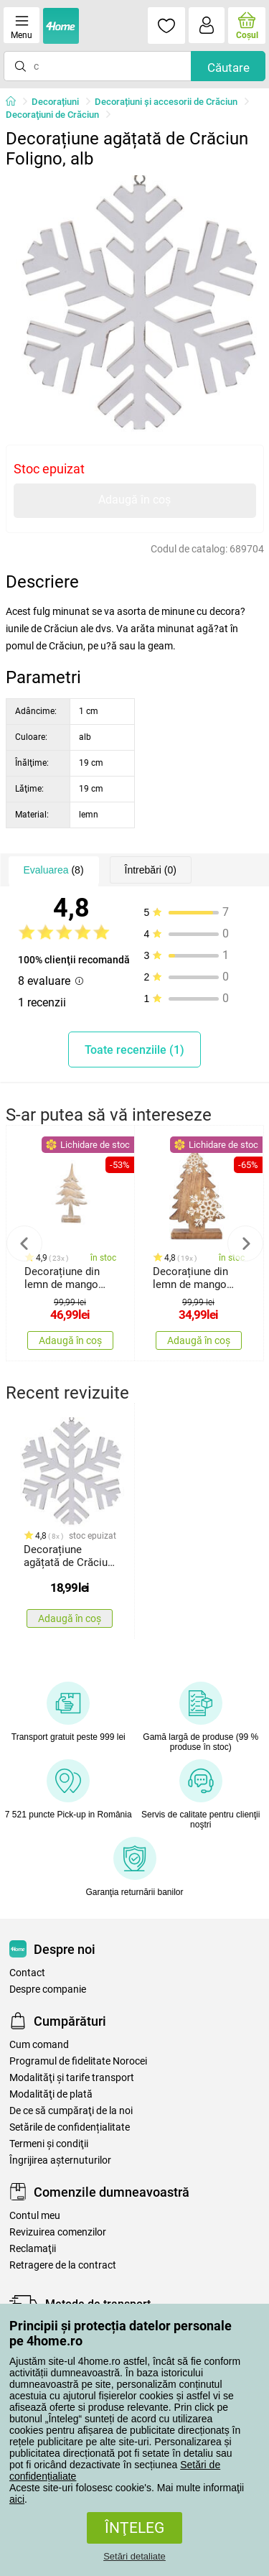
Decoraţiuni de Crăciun (52, 114)
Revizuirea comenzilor (57, 2232)
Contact (27, 1973)
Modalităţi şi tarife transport (71, 2077)
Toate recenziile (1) (134, 1050)
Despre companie (47, 1989)
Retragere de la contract (62, 2265)
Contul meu (34, 2215)
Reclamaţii (32, 2248)
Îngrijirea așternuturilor (60, 2160)
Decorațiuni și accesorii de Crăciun (166, 101)
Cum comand (39, 2044)
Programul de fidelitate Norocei (78, 2061)
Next (245, 1243)
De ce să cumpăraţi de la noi (71, 2110)
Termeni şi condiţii (48, 2144)
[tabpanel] (135, 304)
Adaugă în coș (134, 499)
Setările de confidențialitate (69, 2127)
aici (16, 2499)
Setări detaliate (134, 2556)
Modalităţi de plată (51, 2094)
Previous (24, 1243)
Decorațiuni (55, 101)
